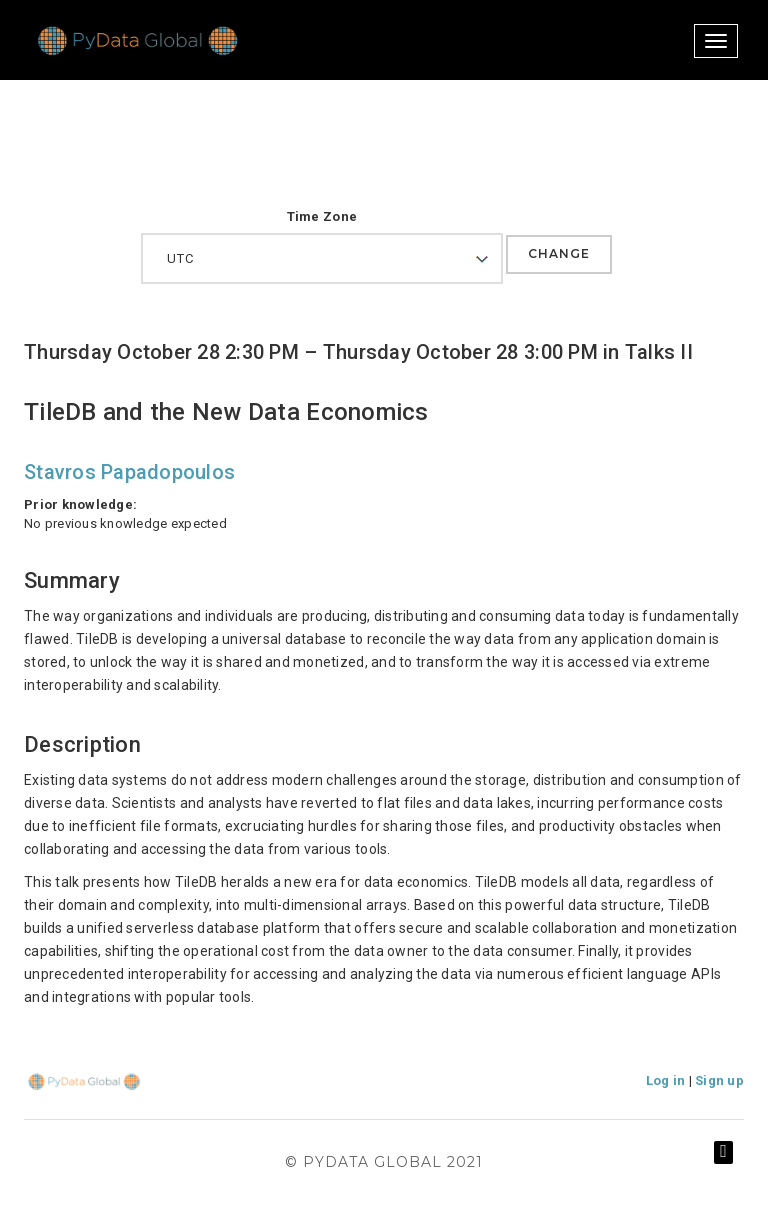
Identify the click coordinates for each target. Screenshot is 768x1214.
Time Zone (322, 216)
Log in (666, 1080)
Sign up (719, 1080)
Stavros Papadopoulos (129, 472)
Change (559, 253)
